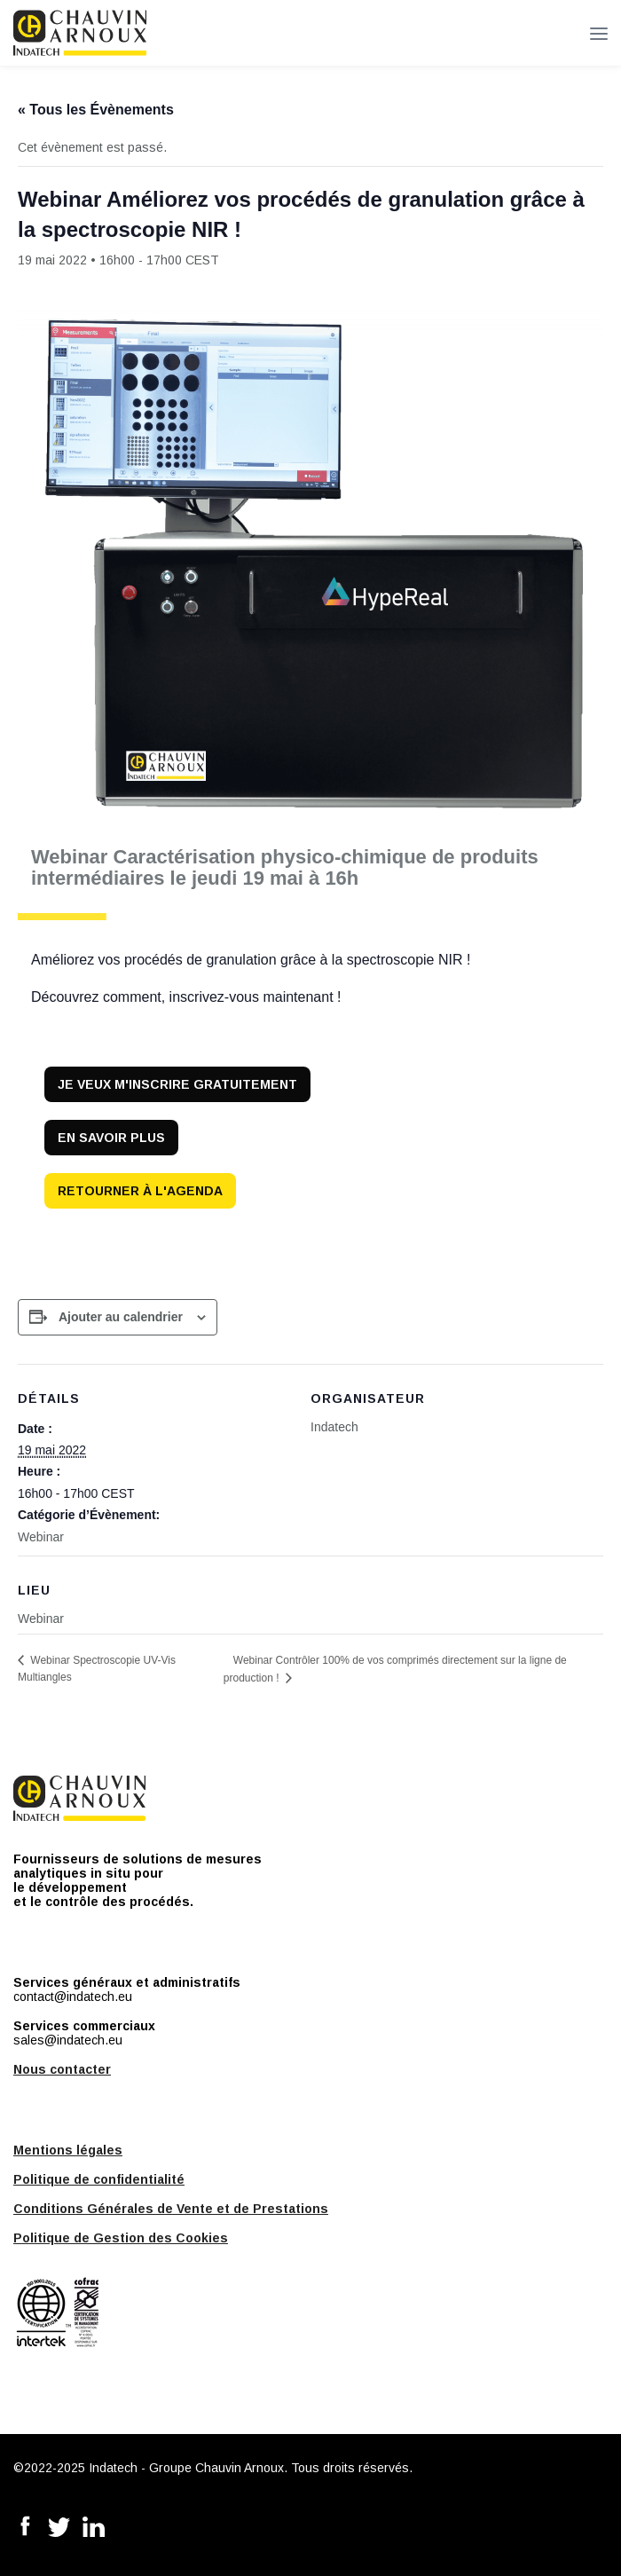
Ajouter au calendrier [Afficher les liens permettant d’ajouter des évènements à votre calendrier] (121, 1317)
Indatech (334, 1427)
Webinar (41, 1537)
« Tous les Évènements (96, 109)
